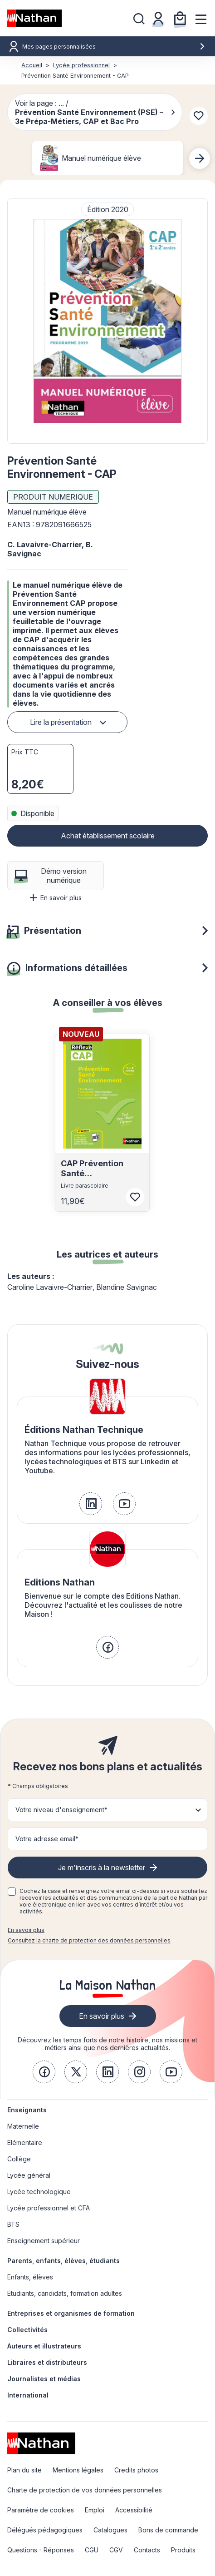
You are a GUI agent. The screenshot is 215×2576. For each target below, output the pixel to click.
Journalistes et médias (44, 2379)
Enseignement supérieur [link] (43, 2240)
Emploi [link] (94, 2510)
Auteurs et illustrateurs (44, 2346)
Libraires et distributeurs (47, 2362)
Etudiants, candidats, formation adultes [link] (64, 2293)
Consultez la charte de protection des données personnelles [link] (89, 1940)
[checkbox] (12, 1891)
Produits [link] (183, 2550)
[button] (107, 321)
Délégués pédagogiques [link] (45, 2530)
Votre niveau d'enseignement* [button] (61, 1809)
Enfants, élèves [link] (30, 2277)
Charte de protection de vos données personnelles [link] (84, 2490)
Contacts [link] (147, 2550)
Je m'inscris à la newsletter (101, 1867)
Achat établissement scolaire (108, 835)
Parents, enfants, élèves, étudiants (63, 2260)
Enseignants (27, 2110)
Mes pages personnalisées (113, 46)
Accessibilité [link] (133, 2510)
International (28, 2395)
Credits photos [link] (136, 2470)
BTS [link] (13, 2224)
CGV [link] (116, 2550)
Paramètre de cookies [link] (40, 2510)
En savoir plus (56, 898)
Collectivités (27, 2329)
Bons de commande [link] (168, 2530)
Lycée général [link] (28, 2175)
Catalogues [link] (110, 2530)
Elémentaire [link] (24, 2142)
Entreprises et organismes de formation (71, 2313)
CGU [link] (91, 2550)
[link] (90, 1503)
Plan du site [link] (24, 2470)
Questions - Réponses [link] (40, 2550)
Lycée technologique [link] (39, 2191)
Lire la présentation (61, 722)
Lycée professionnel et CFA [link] (48, 2208)
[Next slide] (199, 158)
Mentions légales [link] (78, 2470)
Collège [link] (19, 2159)
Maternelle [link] (23, 2126)
